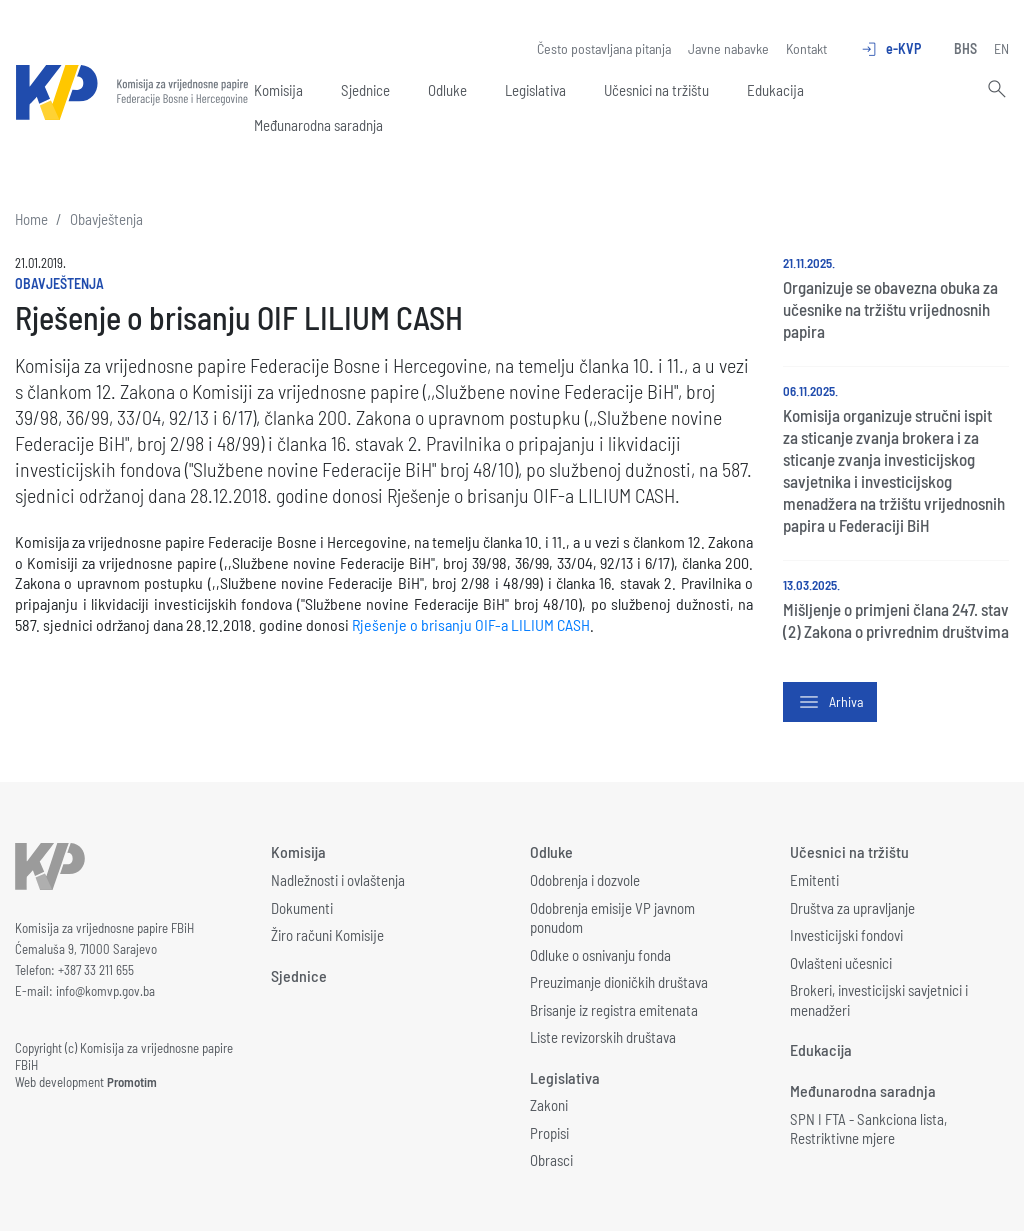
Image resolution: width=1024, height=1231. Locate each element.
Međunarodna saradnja (318, 125)
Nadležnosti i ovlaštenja (338, 880)
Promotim (132, 1082)
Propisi (549, 1133)
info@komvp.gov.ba (105, 991)
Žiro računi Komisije (327, 935)
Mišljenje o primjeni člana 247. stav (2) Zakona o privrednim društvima (896, 620)
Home (31, 219)
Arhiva (830, 702)
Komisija (278, 90)
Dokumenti (302, 908)
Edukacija (775, 90)
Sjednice (365, 90)
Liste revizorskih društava (603, 1037)
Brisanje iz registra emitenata (614, 1010)
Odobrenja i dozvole (585, 880)
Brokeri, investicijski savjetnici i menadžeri (879, 1000)
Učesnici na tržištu (656, 90)
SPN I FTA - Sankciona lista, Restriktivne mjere (868, 1129)
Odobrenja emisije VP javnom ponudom (612, 918)
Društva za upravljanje (852, 908)
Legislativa (535, 90)
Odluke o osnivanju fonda (600, 955)
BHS (965, 48)
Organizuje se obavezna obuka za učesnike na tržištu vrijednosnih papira (890, 309)
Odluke (447, 90)
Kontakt (806, 48)
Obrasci (551, 1160)
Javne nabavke (728, 48)
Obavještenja (106, 219)
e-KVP (890, 49)
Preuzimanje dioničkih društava (619, 982)
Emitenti (814, 880)
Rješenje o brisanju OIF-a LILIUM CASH (471, 624)
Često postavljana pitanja (604, 48)
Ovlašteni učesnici (841, 963)
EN (1001, 48)
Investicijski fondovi (846, 935)
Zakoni (549, 1105)
